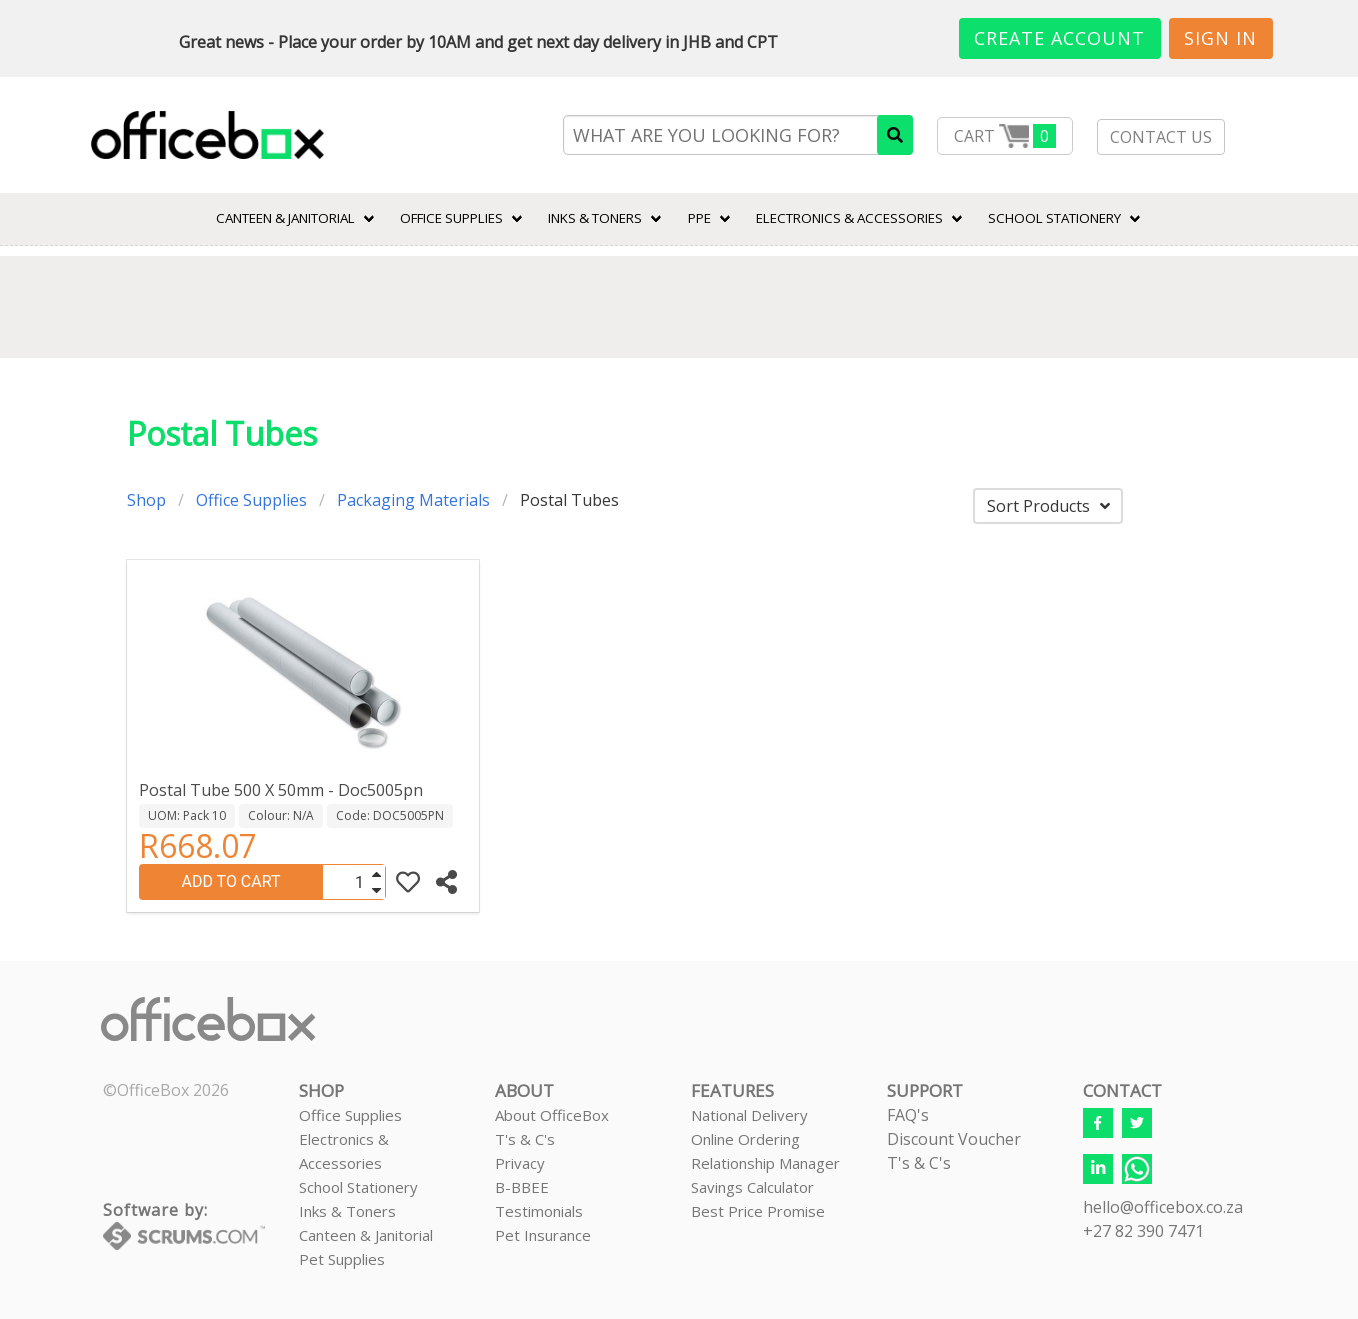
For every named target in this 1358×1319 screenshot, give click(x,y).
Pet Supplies (342, 1259)
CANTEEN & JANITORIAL (285, 218)
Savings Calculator (752, 1187)
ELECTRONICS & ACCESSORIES (849, 218)
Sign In (1220, 38)
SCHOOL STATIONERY (1054, 218)
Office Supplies (451, 218)
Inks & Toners (347, 1211)
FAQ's (908, 1115)
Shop (146, 500)
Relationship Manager (765, 1163)
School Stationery (358, 1187)
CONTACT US (1161, 137)
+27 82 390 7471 (1143, 1231)
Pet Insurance (543, 1235)
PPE (699, 218)
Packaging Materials (413, 500)
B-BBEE (522, 1187)
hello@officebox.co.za (1163, 1207)
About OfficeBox (552, 1115)
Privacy (520, 1163)
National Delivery (749, 1115)
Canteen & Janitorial (366, 1235)
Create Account (1059, 38)
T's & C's (525, 1139)
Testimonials (539, 1211)
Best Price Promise (758, 1211)
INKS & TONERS (595, 218)
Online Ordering (745, 1139)
